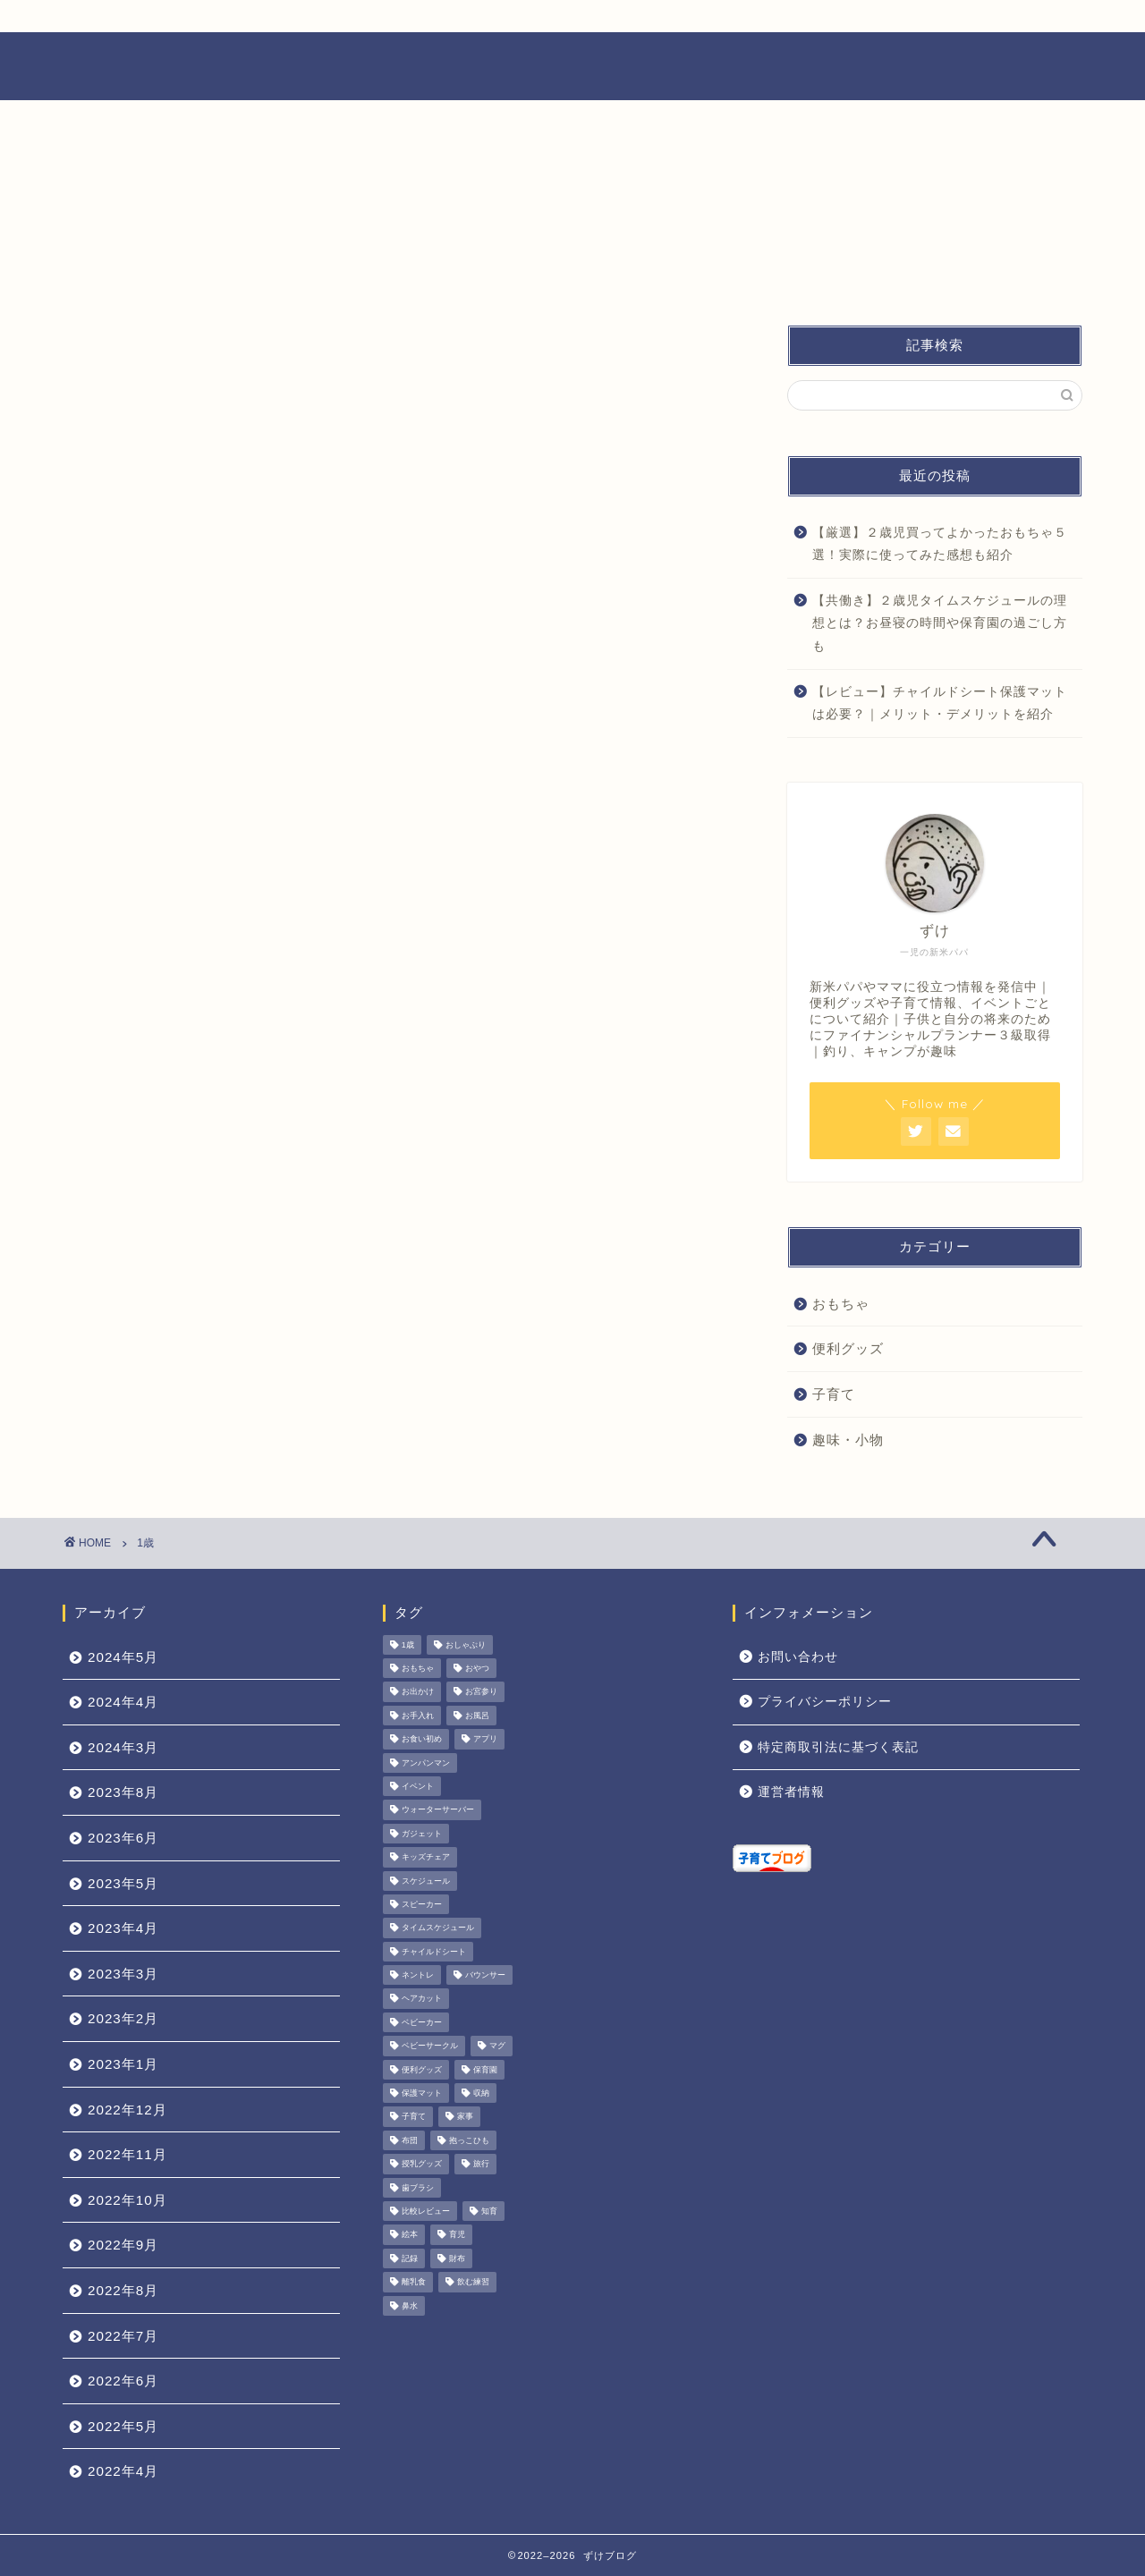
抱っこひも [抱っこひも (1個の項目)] (469, 2140)
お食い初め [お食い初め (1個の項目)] (422, 1739)
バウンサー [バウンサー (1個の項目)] (485, 1974)
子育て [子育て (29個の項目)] (414, 2117)
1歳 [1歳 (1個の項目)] (408, 1644)
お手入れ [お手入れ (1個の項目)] (418, 1715)
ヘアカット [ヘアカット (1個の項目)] (422, 1999)
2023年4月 (123, 1928)
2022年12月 (127, 2109)
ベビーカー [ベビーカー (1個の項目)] (422, 2022)
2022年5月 (123, 2426)
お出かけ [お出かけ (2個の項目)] (418, 1692)
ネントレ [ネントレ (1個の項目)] (418, 1974)
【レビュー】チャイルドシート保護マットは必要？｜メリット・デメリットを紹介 (939, 703)
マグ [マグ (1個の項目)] (497, 2046)
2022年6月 (123, 2380)
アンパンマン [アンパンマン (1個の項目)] (426, 1762)
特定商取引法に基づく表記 (838, 1747)
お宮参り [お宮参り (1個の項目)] (481, 1692)
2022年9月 (123, 2244)
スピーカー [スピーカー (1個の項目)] (422, 1904)
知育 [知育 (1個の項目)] (489, 2211)
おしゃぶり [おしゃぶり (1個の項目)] (465, 1644)
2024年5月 (123, 1657)
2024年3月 (123, 1747)
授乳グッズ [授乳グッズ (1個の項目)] (422, 2164)
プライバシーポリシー (825, 1701)
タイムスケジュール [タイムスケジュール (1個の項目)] (438, 1928)
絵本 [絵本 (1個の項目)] (410, 2235)
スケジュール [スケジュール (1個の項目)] (426, 1881)
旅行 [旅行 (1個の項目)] (481, 2164)
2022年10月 (127, 2199)
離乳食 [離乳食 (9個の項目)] (414, 2282)
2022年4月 (123, 2471)
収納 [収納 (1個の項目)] (481, 2093)
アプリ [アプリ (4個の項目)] (485, 1739)
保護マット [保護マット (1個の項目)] (422, 2093)
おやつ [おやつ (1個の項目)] (477, 1668)
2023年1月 (123, 2064)
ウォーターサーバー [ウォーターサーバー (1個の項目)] (438, 1810)
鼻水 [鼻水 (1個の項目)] (410, 2305)
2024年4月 (123, 1701)
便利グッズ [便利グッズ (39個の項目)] (422, 2069)
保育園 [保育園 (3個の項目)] (485, 2069)
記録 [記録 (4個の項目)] (410, 2258)
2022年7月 (123, 2335)
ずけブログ (573, 65)
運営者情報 (791, 1792)
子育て (833, 1394)
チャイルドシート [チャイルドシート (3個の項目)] (434, 1951)
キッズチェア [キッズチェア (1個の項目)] (426, 1857)
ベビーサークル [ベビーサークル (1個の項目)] (430, 2046)
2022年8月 (123, 2290)
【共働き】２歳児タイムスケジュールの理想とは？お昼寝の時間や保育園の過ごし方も (939, 623)
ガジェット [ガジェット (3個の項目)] (422, 1833)
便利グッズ (848, 1348)
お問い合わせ (798, 1657)
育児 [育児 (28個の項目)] (457, 2235)
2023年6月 (123, 1837)
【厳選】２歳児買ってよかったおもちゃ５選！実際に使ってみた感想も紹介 (939, 544)
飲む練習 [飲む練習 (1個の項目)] (473, 2282)
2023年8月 (123, 1792)
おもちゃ (840, 1303)
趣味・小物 (848, 1439)
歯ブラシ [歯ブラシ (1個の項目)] (418, 2187)
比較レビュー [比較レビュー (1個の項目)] (426, 2211)
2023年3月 (123, 1973)
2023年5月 (123, 1883)
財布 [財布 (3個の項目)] (457, 2258)
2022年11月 (127, 2154)
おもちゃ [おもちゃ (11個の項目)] (418, 1668)
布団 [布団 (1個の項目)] (410, 2140)
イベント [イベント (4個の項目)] (418, 1786)
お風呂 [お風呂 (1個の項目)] (477, 1715)
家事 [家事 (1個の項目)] (465, 2117)
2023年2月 (123, 2018)
